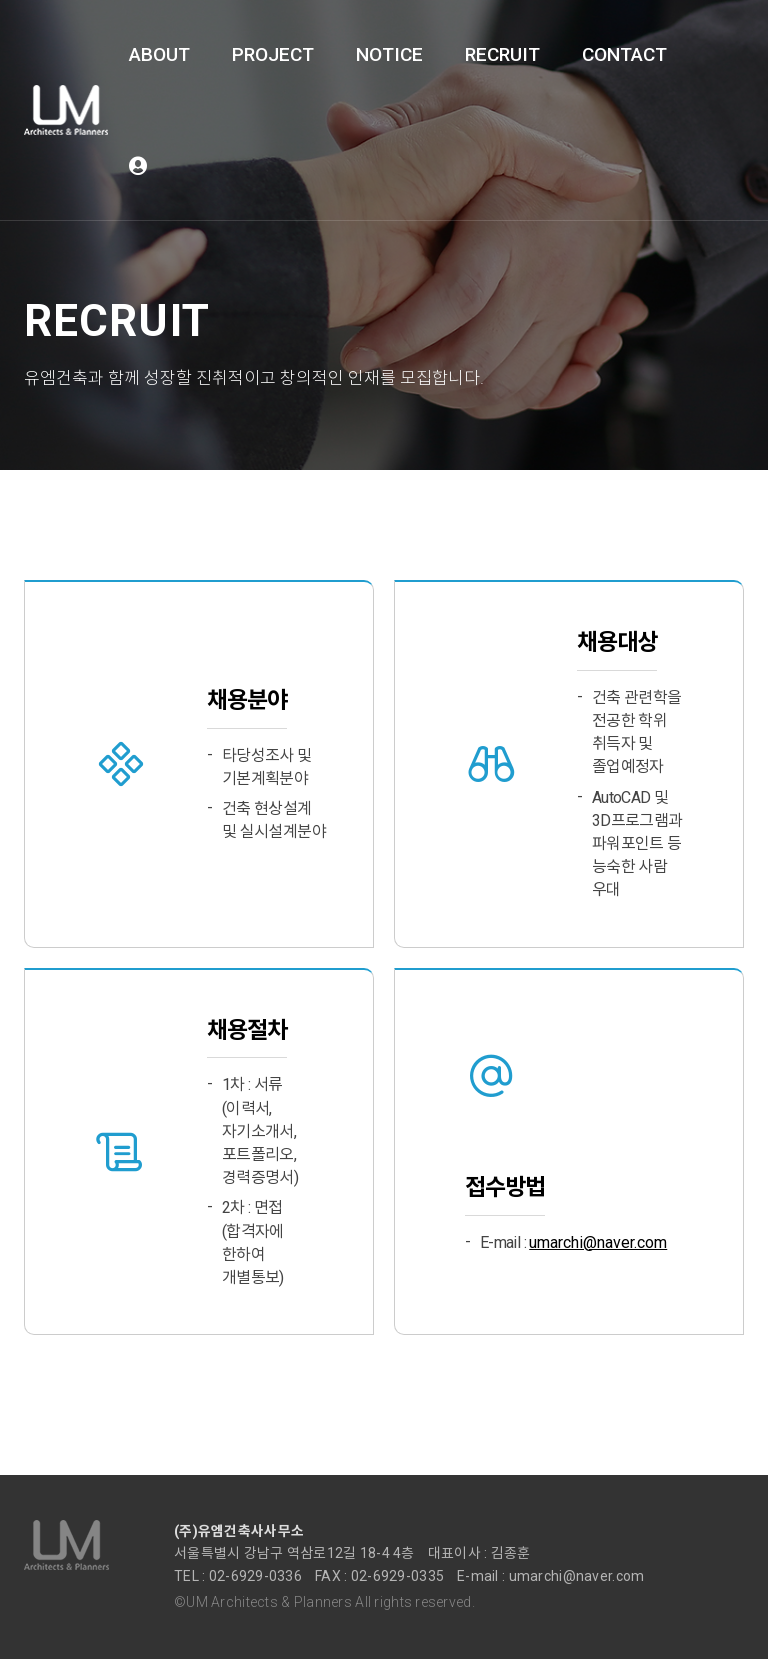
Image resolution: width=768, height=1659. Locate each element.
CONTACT (624, 54)
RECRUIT (502, 54)
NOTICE (389, 54)
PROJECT (273, 54)
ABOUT (159, 54)
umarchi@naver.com (598, 1242)
